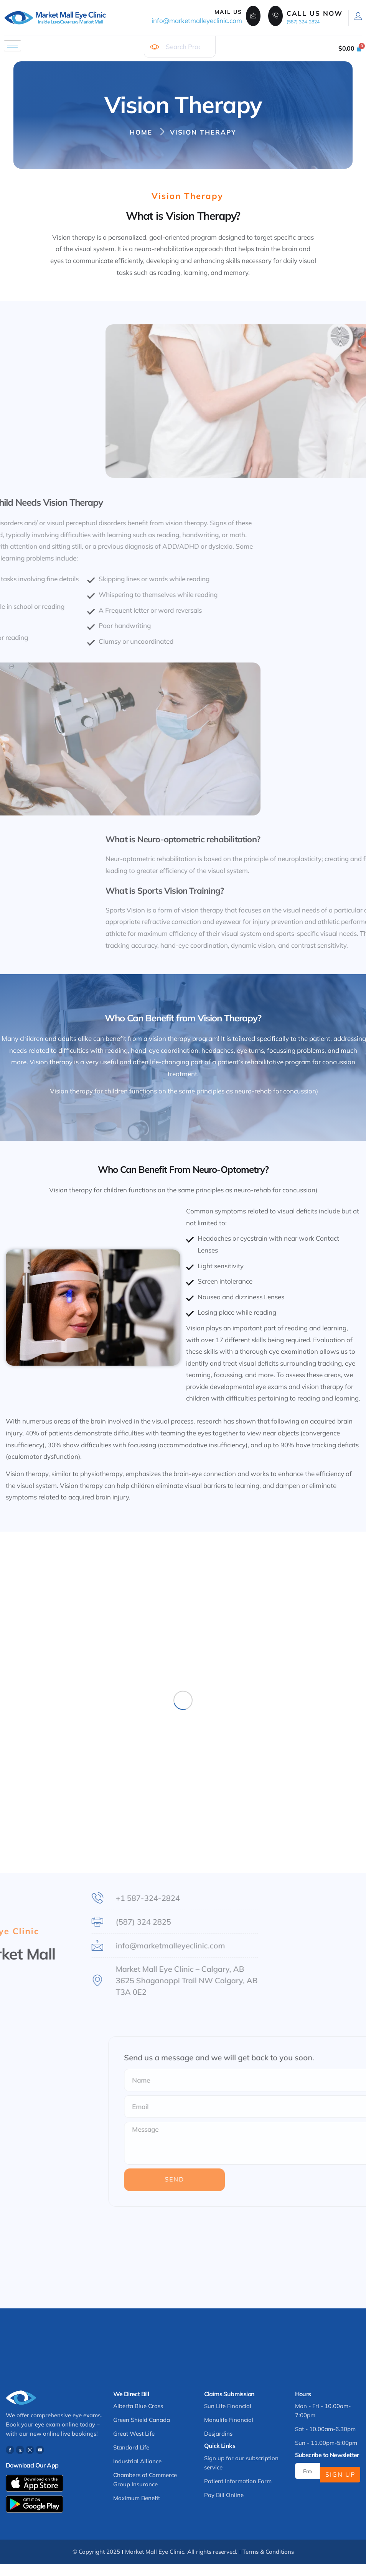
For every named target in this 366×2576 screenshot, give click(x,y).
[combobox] (180, 47)
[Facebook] (10, 2450)
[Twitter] (20, 2450)
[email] (307, 2471)
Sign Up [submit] (340, 2474)
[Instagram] (30, 2450)
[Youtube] (40, 2450)
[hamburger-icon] (12, 45)
